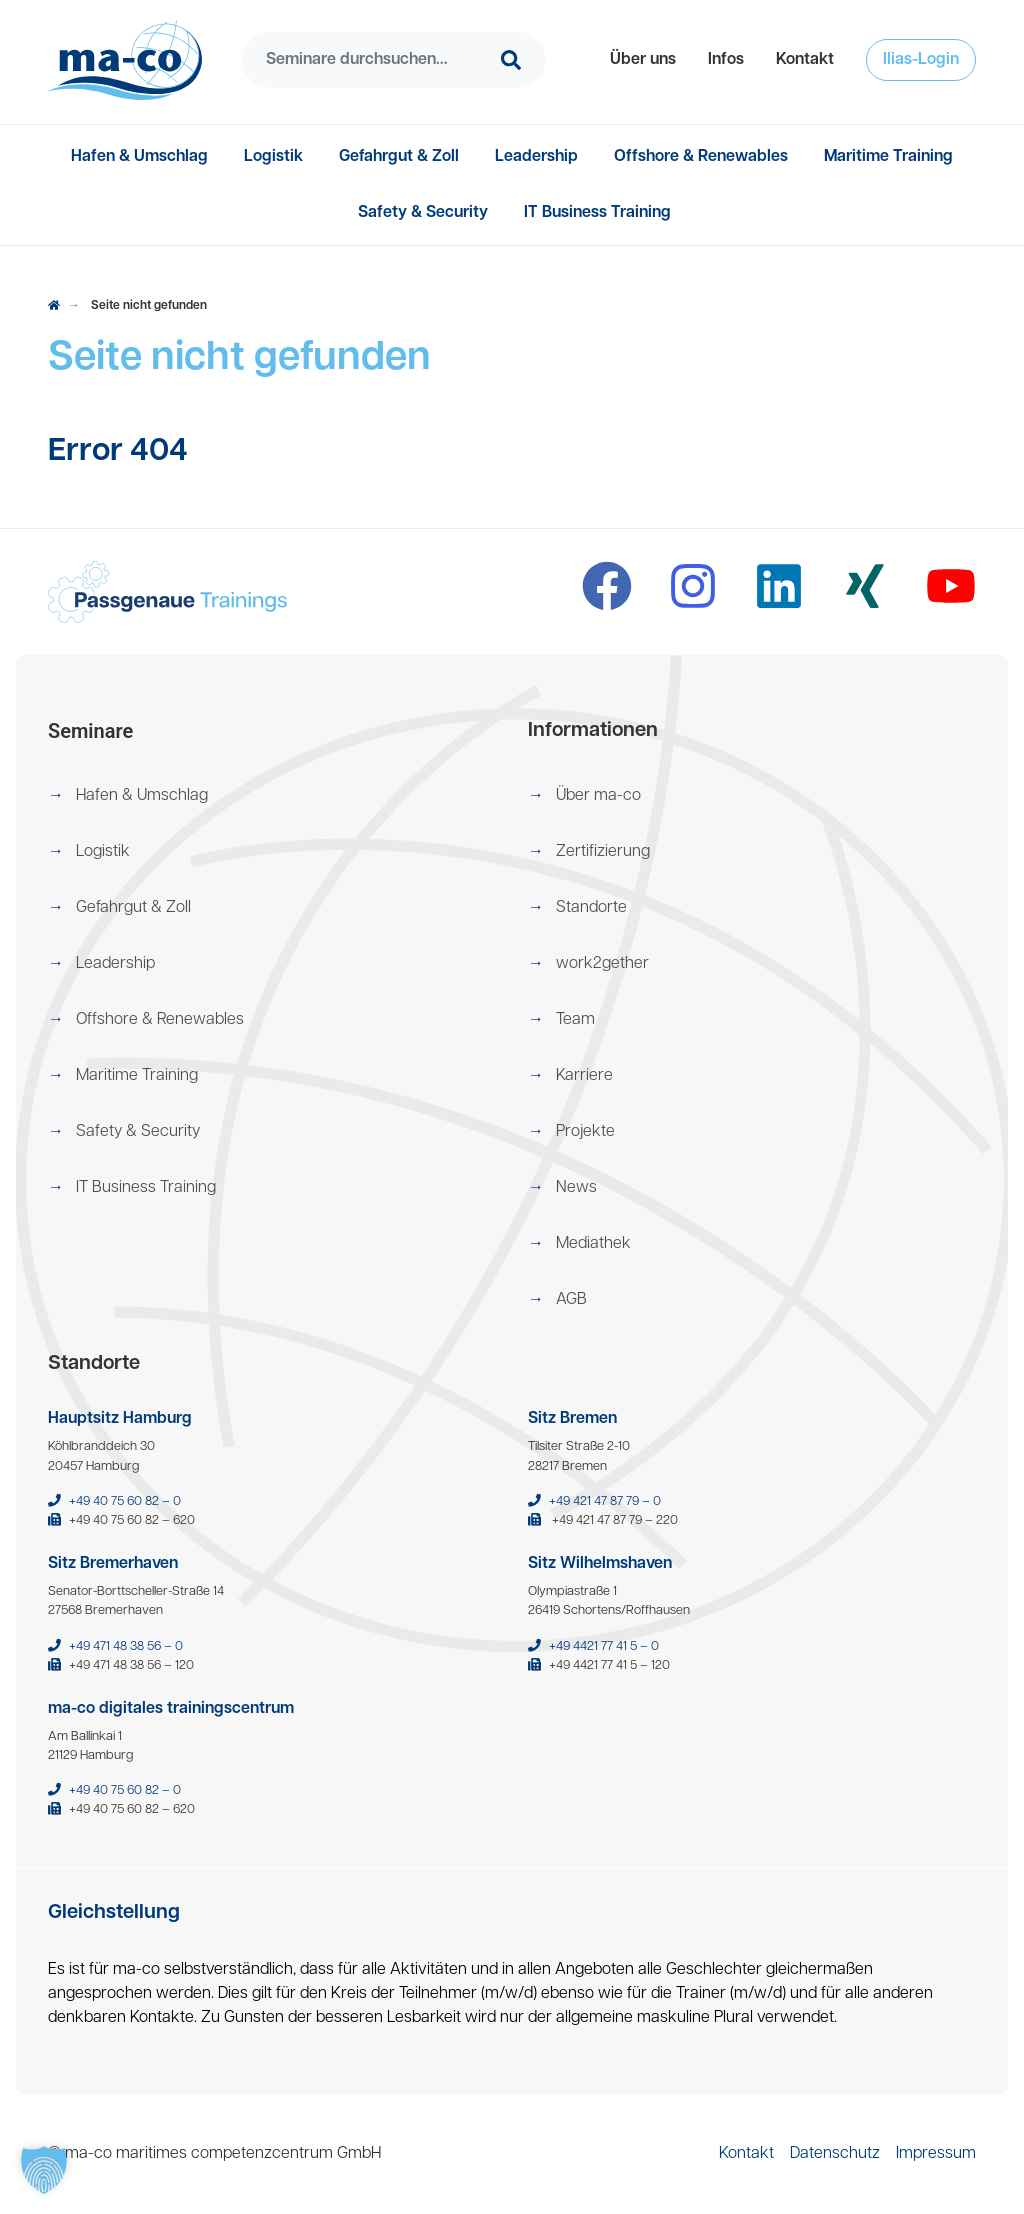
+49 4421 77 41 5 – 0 (604, 1646)
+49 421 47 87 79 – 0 (605, 1501)
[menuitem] (643, 60)
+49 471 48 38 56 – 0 (126, 1646)
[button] (643, 60)
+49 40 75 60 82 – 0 (125, 1501)
